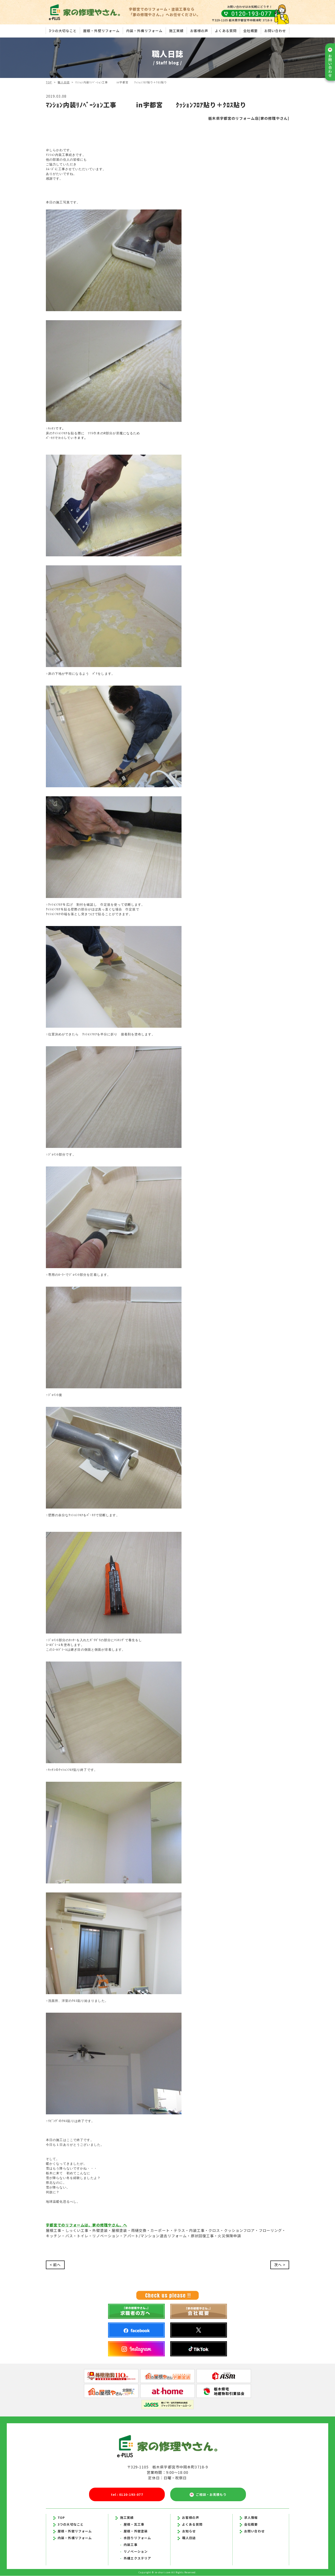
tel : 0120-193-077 (127, 2494)
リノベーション (134, 2551)
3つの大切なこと (62, 30)
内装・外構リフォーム (144, 30)
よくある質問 (226, 30)
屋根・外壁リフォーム (101, 30)
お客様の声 (199, 30)
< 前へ (55, 2265)
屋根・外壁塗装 (134, 2531)
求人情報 (249, 2517)
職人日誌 (64, 82)
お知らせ (189, 2531)
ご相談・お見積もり (207, 2494)
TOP (49, 82)
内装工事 (128, 2545)
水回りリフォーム (135, 2538)
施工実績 (176, 30)
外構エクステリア (135, 2558)
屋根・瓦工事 (132, 2524)
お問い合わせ (275, 30)
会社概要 (250, 30)
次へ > (279, 2265)
